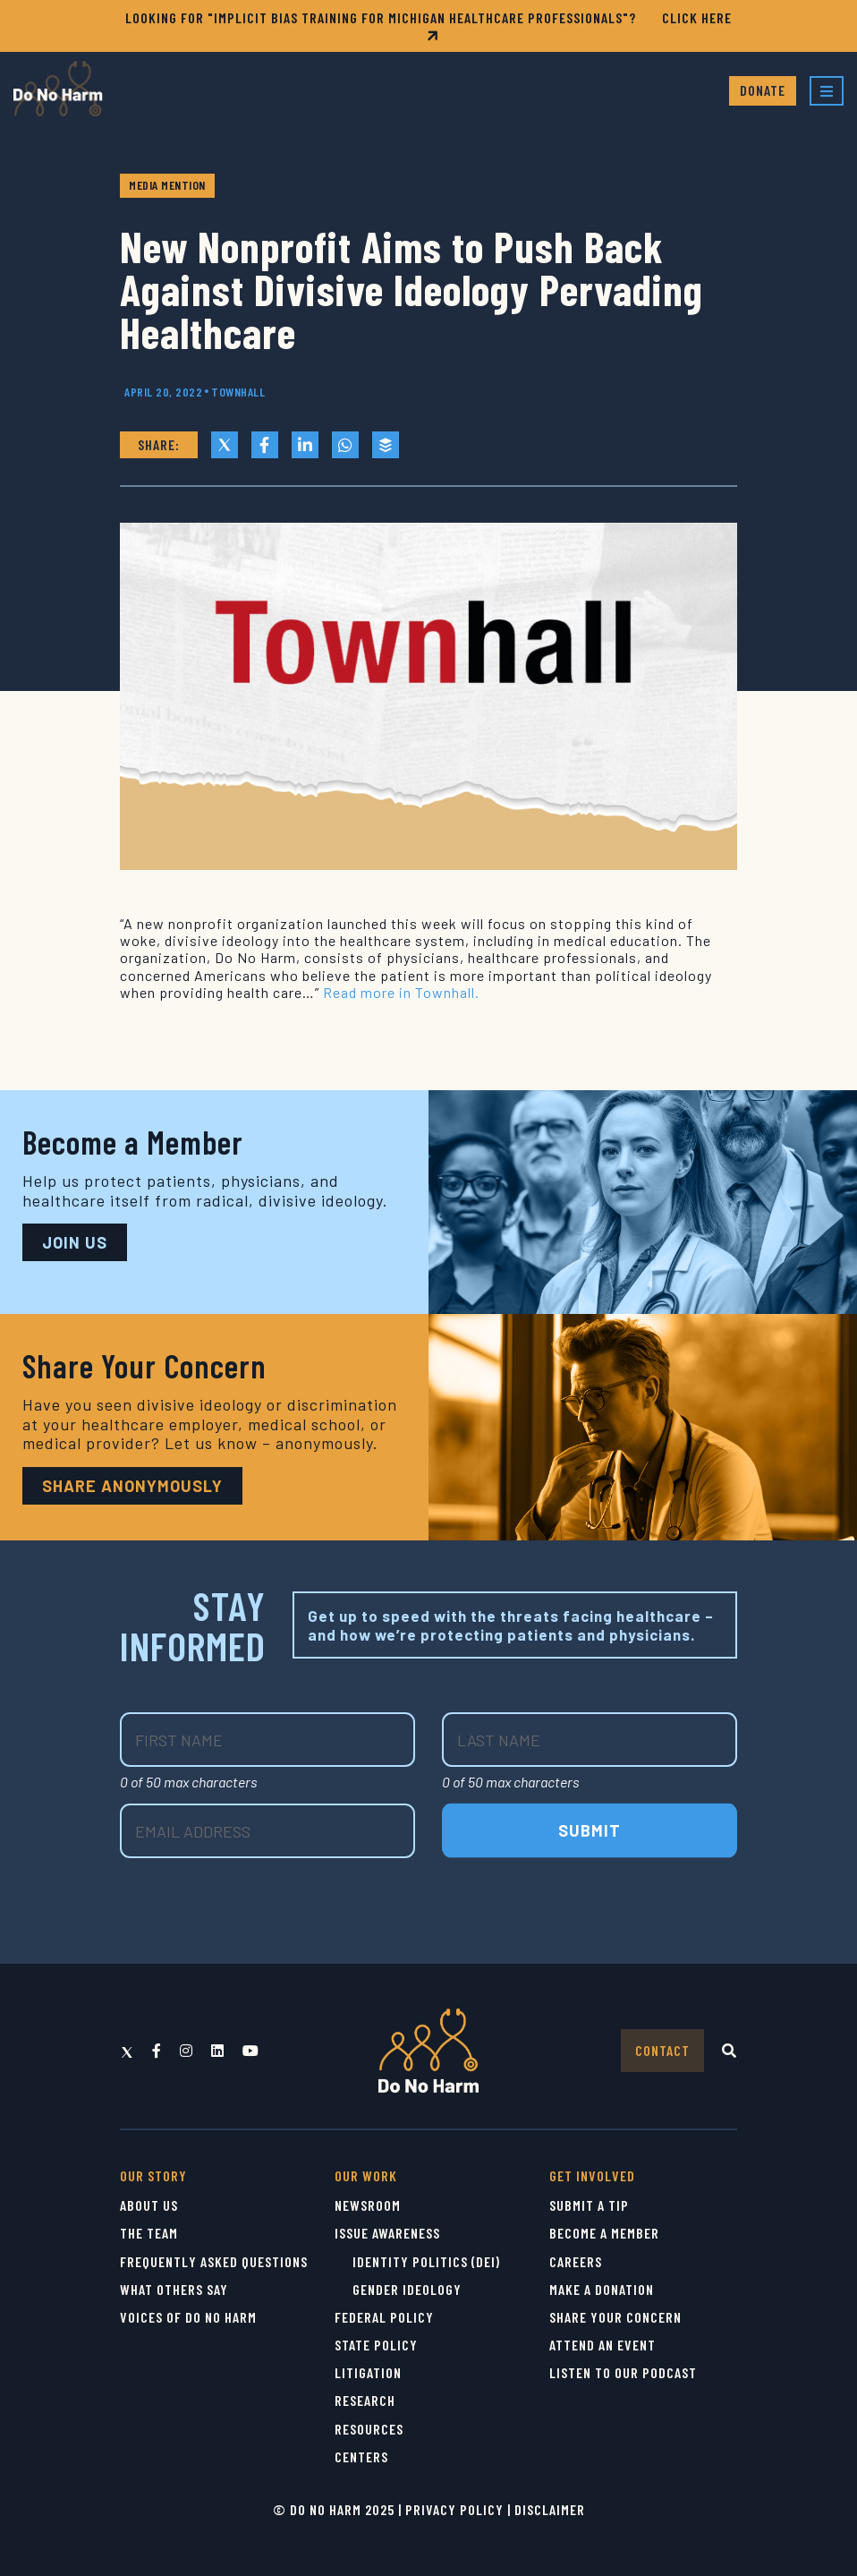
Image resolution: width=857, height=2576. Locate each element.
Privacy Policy (454, 2509)
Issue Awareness (387, 2232)
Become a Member (604, 2232)
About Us (149, 2204)
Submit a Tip (589, 2204)
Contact (662, 2050)
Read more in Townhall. (401, 992)
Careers (575, 2261)
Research (365, 2400)
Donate (762, 89)
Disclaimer (549, 2509)
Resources (369, 2428)
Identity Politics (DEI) (426, 2261)
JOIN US (74, 1242)
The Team (149, 2232)
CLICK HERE (577, 26)
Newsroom (368, 2204)
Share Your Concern (615, 2316)
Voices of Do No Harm (188, 2316)
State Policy (376, 2344)
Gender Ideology (407, 2289)
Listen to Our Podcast (623, 2372)
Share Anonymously (132, 1486)
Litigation (368, 2372)
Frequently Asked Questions (214, 2261)
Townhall (238, 391)
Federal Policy (384, 2316)
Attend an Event (602, 2344)
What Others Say (174, 2289)
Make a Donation (601, 2289)
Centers (361, 2456)
